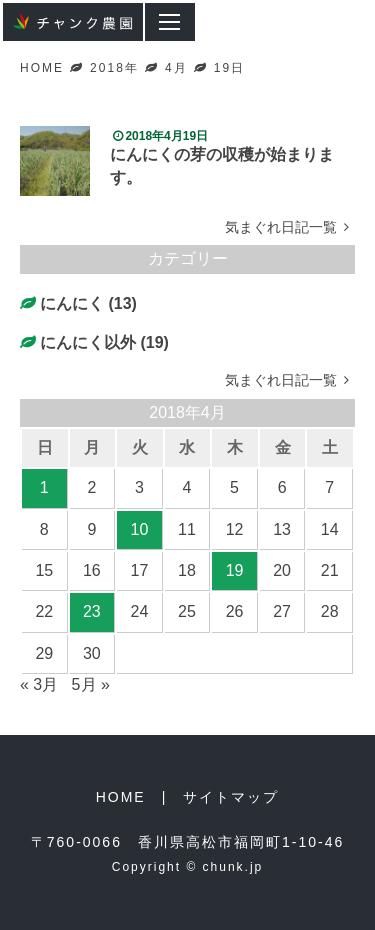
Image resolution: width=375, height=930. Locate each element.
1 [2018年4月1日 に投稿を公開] (44, 487)
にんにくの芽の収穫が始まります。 (222, 165)
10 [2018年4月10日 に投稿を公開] (140, 529)
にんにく (72, 303)
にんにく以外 (88, 342)
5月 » (91, 684)
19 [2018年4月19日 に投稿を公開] (235, 570)
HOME (121, 797)
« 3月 (39, 684)
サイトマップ (231, 797)
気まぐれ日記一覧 (290, 227)
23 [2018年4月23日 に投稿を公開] (92, 611)
